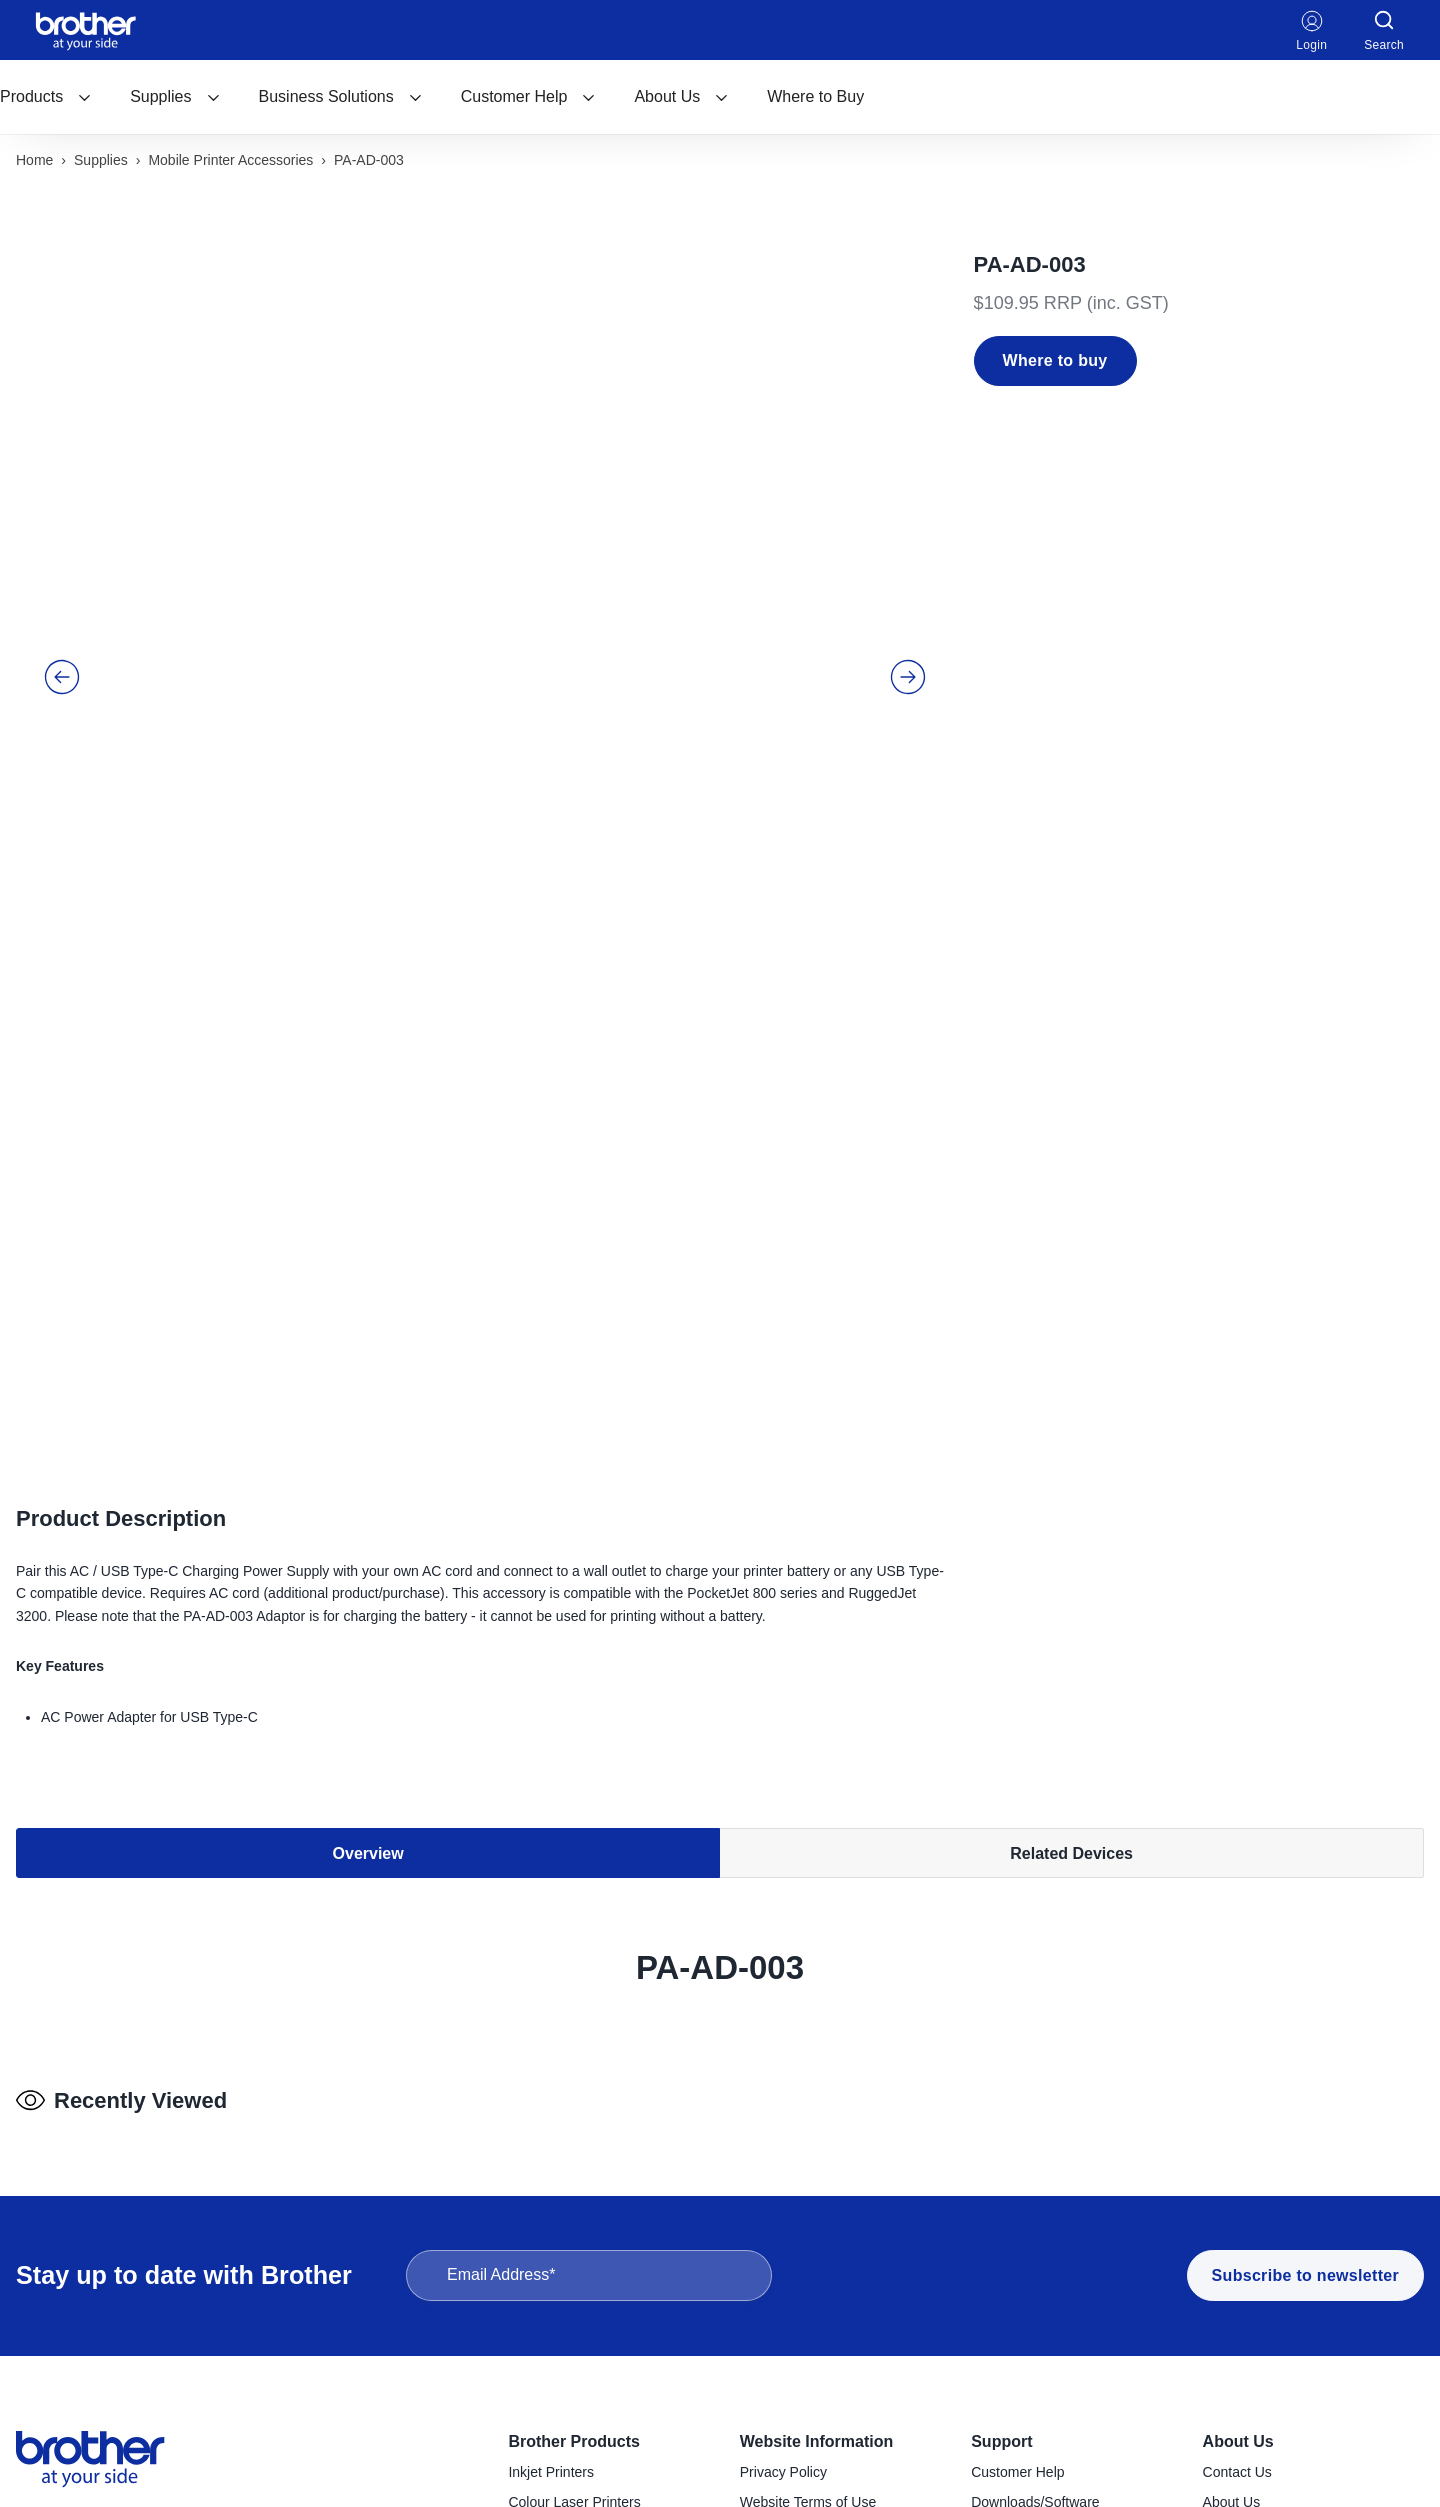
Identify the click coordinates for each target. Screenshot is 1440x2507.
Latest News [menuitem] (1241, 2237)
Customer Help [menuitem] (1017, 2148)
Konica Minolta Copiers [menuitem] (580, 2237)
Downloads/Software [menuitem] (1035, 2178)
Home (34, 160)
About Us (681, 96)
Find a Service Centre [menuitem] (1038, 2207)
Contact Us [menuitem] (1237, 2148)
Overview (368, 1395)
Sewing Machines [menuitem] (563, 2414)
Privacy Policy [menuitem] (783, 2148)
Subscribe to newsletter (1305, 1951)
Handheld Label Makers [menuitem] (582, 2296)
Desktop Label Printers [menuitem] (579, 2267)
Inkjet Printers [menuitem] (551, 2148)
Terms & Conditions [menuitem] (800, 2237)
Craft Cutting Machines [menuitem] (579, 2444)
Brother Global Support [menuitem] (1042, 2326)
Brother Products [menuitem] (574, 2117)
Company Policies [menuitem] (1259, 2207)
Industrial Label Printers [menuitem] (581, 2326)
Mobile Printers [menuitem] (554, 2355)
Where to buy (1055, 360)
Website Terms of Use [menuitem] (808, 2178)
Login (1311, 30)
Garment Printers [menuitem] (561, 2474)
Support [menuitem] (1001, 2117)
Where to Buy (815, 96)
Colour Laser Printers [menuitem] (574, 2178)
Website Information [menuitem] (817, 2117)
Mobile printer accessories (230, 160)
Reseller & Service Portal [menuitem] (818, 2207)
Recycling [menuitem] (1001, 2267)
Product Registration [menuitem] (1034, 2237)
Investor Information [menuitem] (1265, 2267)
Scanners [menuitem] (537, 2385)
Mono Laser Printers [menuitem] (571, 2207)
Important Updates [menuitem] (1028, 2296)
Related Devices (1071, 1395)
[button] (62, 517)
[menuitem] (46, 97)
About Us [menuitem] (1238, 2117)
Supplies (175, 96)
